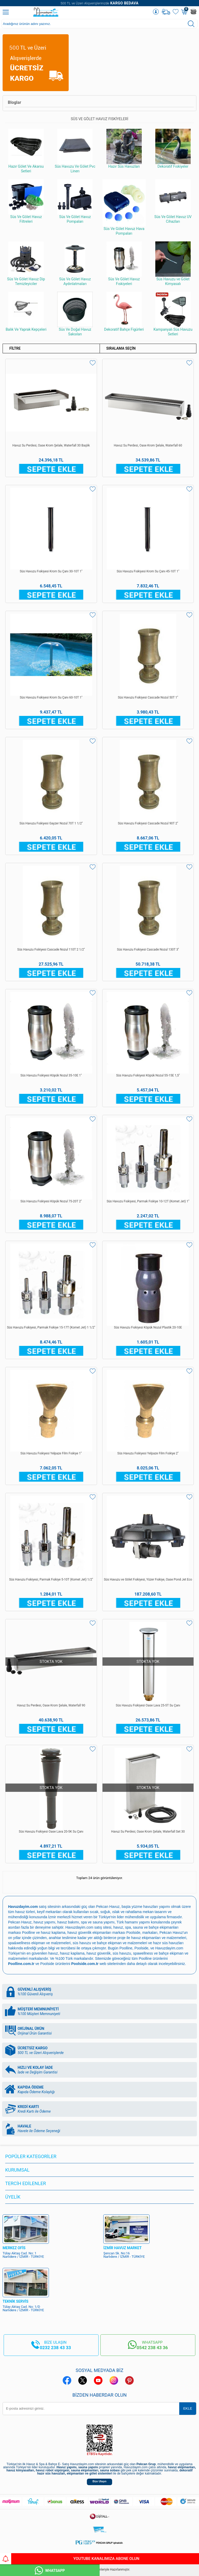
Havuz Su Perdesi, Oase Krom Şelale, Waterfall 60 (148, 445)
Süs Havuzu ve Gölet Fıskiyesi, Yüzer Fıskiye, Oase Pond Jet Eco (148, 1579)
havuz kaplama (72, 1953)
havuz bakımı (68, 1922)
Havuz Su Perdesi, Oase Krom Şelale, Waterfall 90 (51, 1705)
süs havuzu (122, 1953)
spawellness (143, 1953)
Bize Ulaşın (99, 2481)
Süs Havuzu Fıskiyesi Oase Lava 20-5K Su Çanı (51, 1831)
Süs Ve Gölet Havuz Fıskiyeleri (124, 263)
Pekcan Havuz (108, 1906)
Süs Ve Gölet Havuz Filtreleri (26, 201)
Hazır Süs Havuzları (124, 148)
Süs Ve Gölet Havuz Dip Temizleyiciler (26, 263)
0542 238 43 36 (152, 2347)
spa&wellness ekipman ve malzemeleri (39, 1943)
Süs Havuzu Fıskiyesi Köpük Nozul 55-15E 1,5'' (148, 1075)
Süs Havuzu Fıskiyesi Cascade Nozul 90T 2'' (148, 823)
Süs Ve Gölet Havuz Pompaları (75, 201)
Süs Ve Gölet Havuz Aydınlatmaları (75, 263)
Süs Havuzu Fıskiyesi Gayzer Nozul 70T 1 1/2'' (51, 823)
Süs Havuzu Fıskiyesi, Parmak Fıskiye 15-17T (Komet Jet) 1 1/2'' (51, 1327)
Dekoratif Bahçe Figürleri (124, 311)
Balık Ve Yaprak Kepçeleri (26, 311)
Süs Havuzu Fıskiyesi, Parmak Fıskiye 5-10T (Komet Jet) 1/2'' (51, 1579)
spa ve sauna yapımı (97, 1922)
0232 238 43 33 (55, 2347)
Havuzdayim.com (79, 1927)
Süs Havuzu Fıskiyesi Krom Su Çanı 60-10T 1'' (51, 697)
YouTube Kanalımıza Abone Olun (69, 2558)
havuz (53, 1953)
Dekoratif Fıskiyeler (173, 148)
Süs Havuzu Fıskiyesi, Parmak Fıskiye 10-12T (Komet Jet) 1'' (148, 1201)
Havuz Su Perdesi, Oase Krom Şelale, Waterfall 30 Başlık (51, 445)
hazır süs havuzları (168, 1943)
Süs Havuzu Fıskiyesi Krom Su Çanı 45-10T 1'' (148, 571)
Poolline (28, 1932)
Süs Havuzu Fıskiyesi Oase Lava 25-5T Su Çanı (148, 1705)
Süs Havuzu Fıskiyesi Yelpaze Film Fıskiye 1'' (51, 1453)
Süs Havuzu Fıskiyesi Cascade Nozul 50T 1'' (148, 697)
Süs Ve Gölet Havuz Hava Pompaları (124, 207)
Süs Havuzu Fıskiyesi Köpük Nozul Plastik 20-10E (148, 1327)
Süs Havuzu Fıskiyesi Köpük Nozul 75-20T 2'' (51, 1201)
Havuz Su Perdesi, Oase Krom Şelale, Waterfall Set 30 (148, 1831)
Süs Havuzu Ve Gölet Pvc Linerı (75, 151)
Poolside (133, 1932)
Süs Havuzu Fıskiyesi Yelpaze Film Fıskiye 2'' (147, 1453)
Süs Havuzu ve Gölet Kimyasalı (173, 263)
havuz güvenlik (99, 1953)
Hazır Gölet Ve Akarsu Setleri (26, 151)
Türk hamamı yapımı (133, 1922)
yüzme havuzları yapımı (151, 1906)
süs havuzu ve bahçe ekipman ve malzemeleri (110, 1943)
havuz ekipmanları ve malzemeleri (158, 1938)
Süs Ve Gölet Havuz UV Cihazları (172, 201)
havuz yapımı (44, 1922)
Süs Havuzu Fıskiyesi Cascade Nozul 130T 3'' (148, 949)
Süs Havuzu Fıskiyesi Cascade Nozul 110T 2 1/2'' (51, 949)
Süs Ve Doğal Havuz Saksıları (75, 314)
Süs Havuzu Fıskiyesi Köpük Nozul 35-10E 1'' (51, 1075)
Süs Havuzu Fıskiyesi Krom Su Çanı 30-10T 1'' (51, 571)
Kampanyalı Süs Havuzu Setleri (172, 314)
